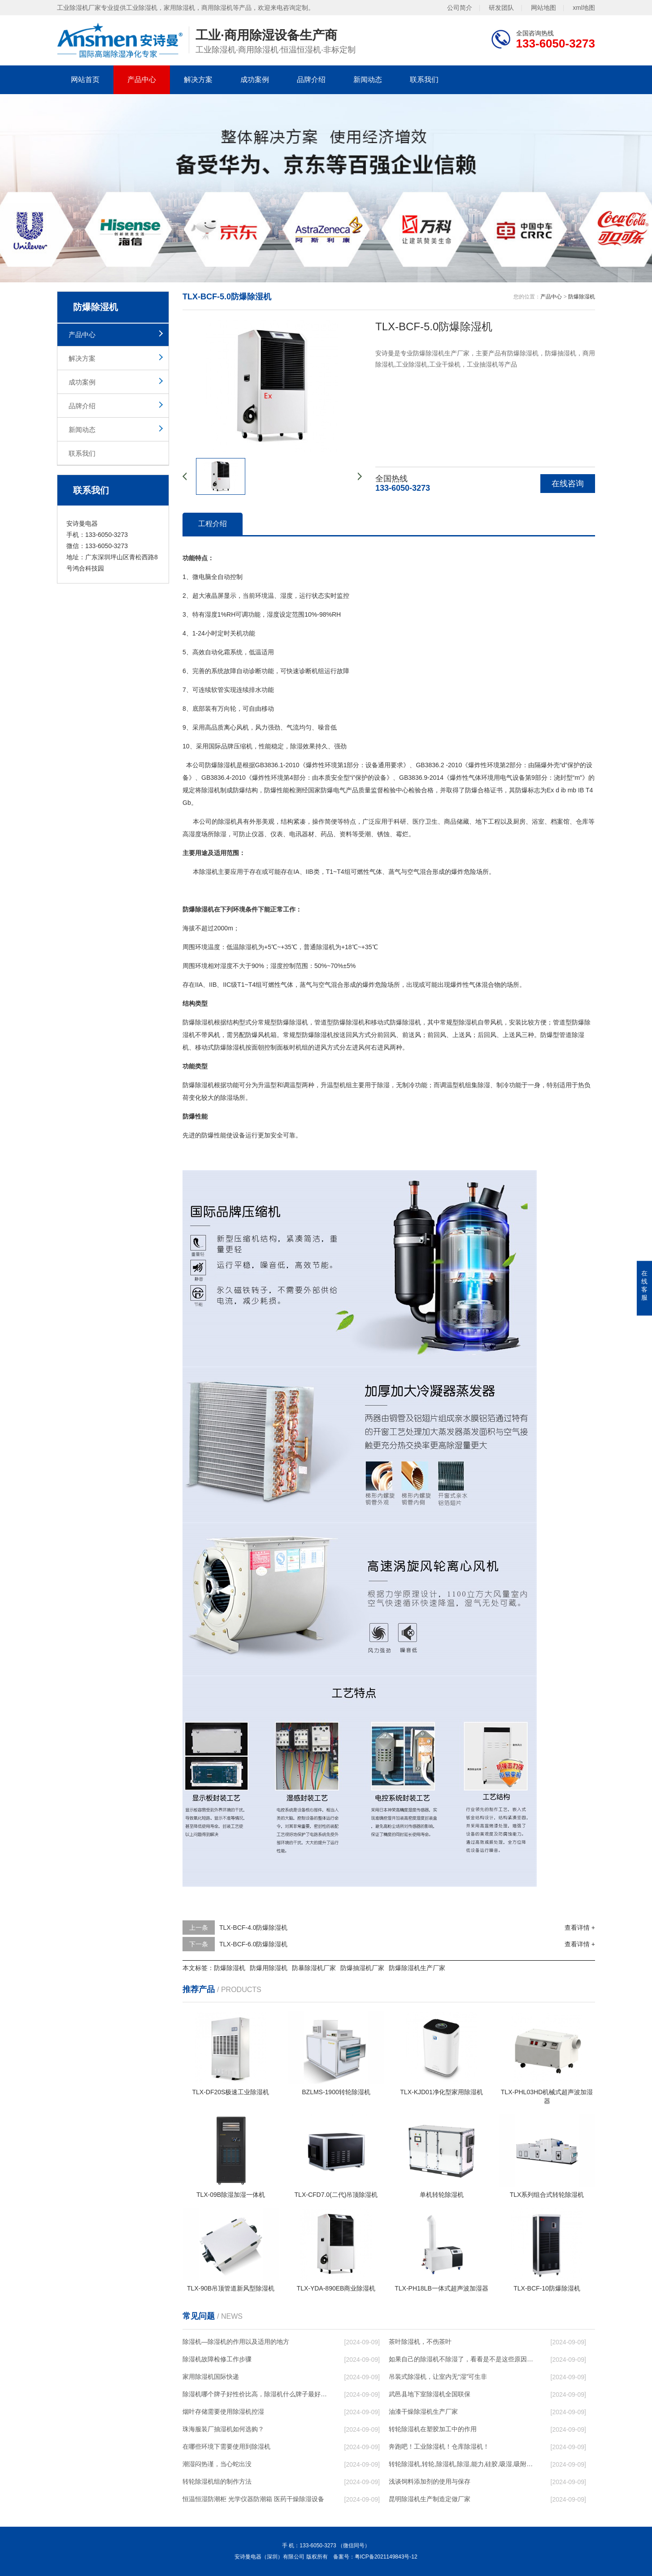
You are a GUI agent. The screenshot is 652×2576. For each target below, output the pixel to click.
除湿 (296, 746)
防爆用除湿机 (268, 1967)
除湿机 (226, 765)
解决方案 (198, 79)
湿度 (286, 595)
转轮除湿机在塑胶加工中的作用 (433, 2429)
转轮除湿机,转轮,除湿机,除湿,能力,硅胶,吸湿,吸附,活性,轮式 (461, 2464)
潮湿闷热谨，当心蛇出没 (217, 2464)
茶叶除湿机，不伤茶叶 (420, 2341)
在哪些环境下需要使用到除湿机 (226, 2446)
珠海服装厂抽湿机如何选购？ (223, 2429)
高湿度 (192, 834)
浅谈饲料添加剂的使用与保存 (429, 2481)
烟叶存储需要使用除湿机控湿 (223, 2411)
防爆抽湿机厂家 (362, 1967)
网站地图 (543, 7)
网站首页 (85, 79)
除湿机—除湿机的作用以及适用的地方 (236, 2341)
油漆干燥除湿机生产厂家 (423, 2411)
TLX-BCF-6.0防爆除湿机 (253, 1944)
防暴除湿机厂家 (314, 1967)
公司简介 (459, 7)
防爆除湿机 (581, 297)
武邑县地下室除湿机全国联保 (429, 2394)
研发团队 (501, 7)
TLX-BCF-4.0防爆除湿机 (253, 1927)
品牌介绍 (311, 79)
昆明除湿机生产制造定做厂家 (429, 2499)
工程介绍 (212, 523)
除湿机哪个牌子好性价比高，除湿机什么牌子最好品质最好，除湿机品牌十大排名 (255, 2394)
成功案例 (254, 79)
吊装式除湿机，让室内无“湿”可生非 (438, 2376)
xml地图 (584, 7)
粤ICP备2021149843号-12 (386, 2557)
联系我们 (424, 79)
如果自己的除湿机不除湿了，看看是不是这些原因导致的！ (461, 2359)
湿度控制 (283, 965)
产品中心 (141, 79)
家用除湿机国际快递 (211, 2376)
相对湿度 (220, 965)
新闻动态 (367, 79)
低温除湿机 (242, 947)
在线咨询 (568, 483)
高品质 (214, 727)
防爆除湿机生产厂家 (417, 1967)
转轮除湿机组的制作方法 (217, 2481)
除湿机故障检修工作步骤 (217, 2359)
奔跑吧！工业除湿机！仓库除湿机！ (439, 2446)
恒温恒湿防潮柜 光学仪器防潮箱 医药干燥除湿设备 (253, 2499)
